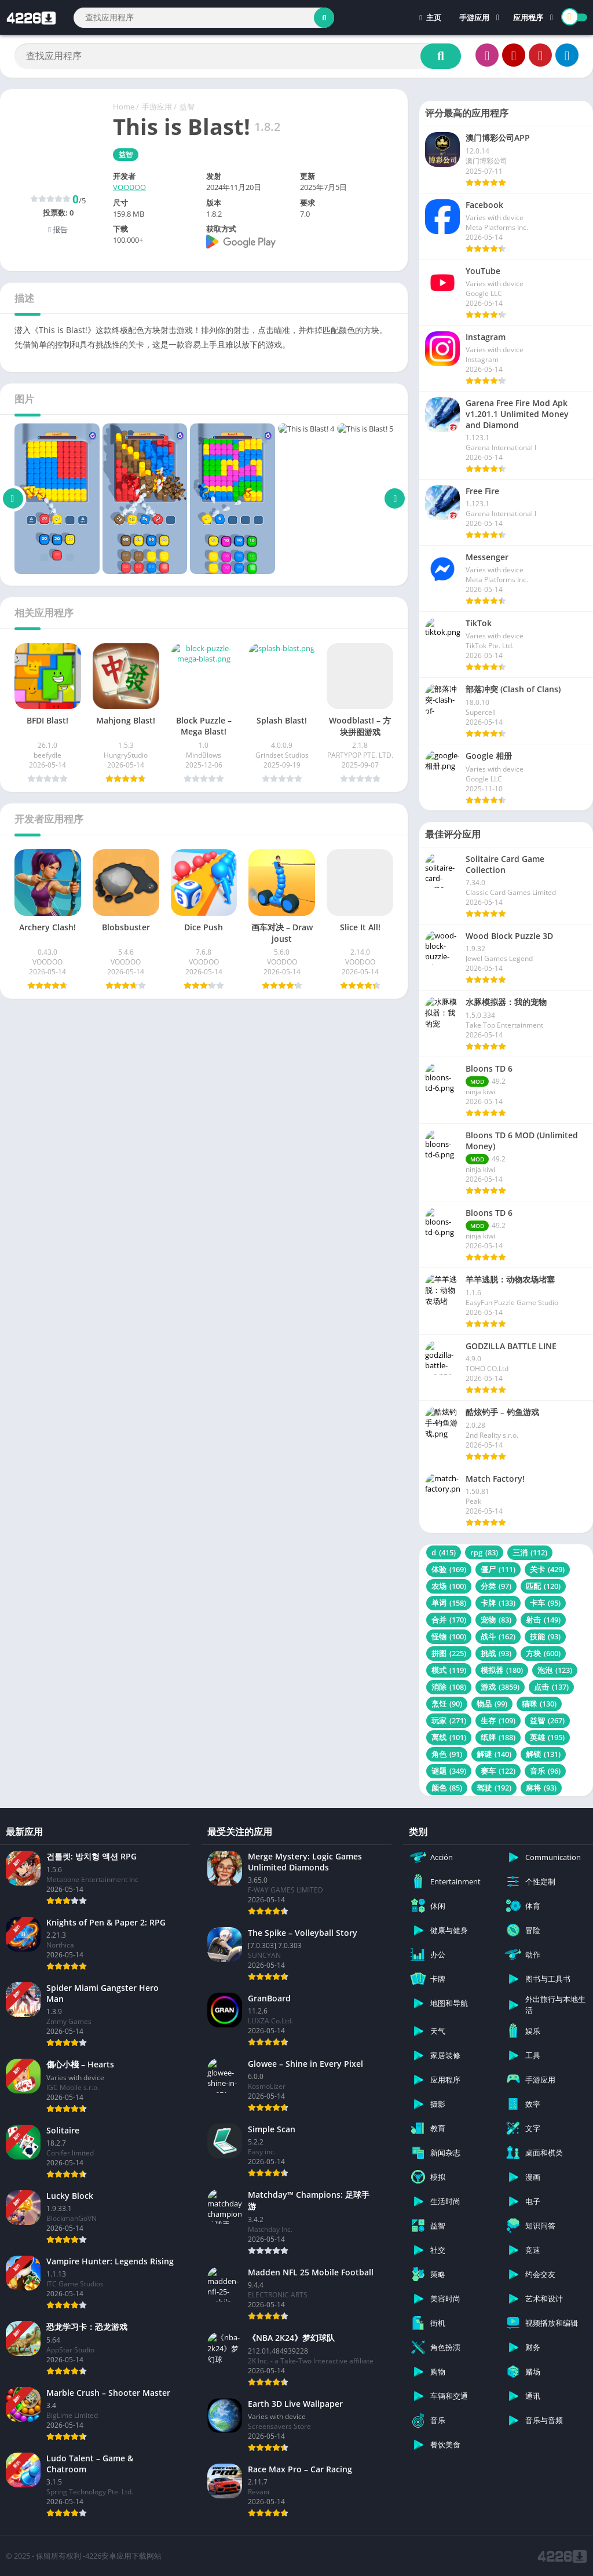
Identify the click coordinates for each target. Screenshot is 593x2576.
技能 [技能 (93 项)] (545, 1636)
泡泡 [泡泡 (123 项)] (554, 1670)
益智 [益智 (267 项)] (547, 1720)
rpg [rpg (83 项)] (484, 1552)
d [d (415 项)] (443, 1552)
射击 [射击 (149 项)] (543, 1619)
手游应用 (474, 17)
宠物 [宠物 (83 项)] (496, 1619)
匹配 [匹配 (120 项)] (543, 1586)
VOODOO (129, 187)
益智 (187, 106)
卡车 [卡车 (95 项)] (545, 1603)
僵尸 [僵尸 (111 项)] (498, 1569)
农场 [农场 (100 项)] (448, 1586)
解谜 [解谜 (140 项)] (494, 1754)
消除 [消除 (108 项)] (448, 1687)
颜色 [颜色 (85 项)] (446, 1787)
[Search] (204, 18)
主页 (430, 17)
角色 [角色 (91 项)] (446, 1754)
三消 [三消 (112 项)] (530, 1552)
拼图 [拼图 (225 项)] (448, 1653)
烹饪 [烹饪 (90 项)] (446, 1703)
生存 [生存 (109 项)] (498, 1720)
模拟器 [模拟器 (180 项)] (502, 1670)
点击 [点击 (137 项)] (551, 1687)
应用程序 (528, 17)
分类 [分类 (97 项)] (496, 1586)
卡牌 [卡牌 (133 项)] (498, 1603)
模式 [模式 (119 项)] (448, 1670)
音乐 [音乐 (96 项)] (545, 1771)
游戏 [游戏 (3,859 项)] (500, 1687)
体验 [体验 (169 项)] (448, 1569)
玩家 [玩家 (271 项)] (448, 1720)
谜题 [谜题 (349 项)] (448, 1771)
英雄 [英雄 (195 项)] (547, 1737)
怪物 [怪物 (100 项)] (448, 1636)
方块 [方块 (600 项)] (543, 1653)
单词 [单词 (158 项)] (448, 1603)
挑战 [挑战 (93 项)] (496, 1653)
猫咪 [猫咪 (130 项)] (539, 1703)
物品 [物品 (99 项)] (492, 1703)
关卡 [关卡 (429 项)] (547, 1569)
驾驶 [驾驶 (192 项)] (494, 1787)
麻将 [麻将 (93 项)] (541, 1787)
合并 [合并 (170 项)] (448, 1619)
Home (123, 106)
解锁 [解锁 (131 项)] (543, 1754)
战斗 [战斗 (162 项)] (498, 1636)
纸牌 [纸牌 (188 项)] (498, 1737)
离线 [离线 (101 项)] (448, 1737)
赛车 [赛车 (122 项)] (498, 1771)
